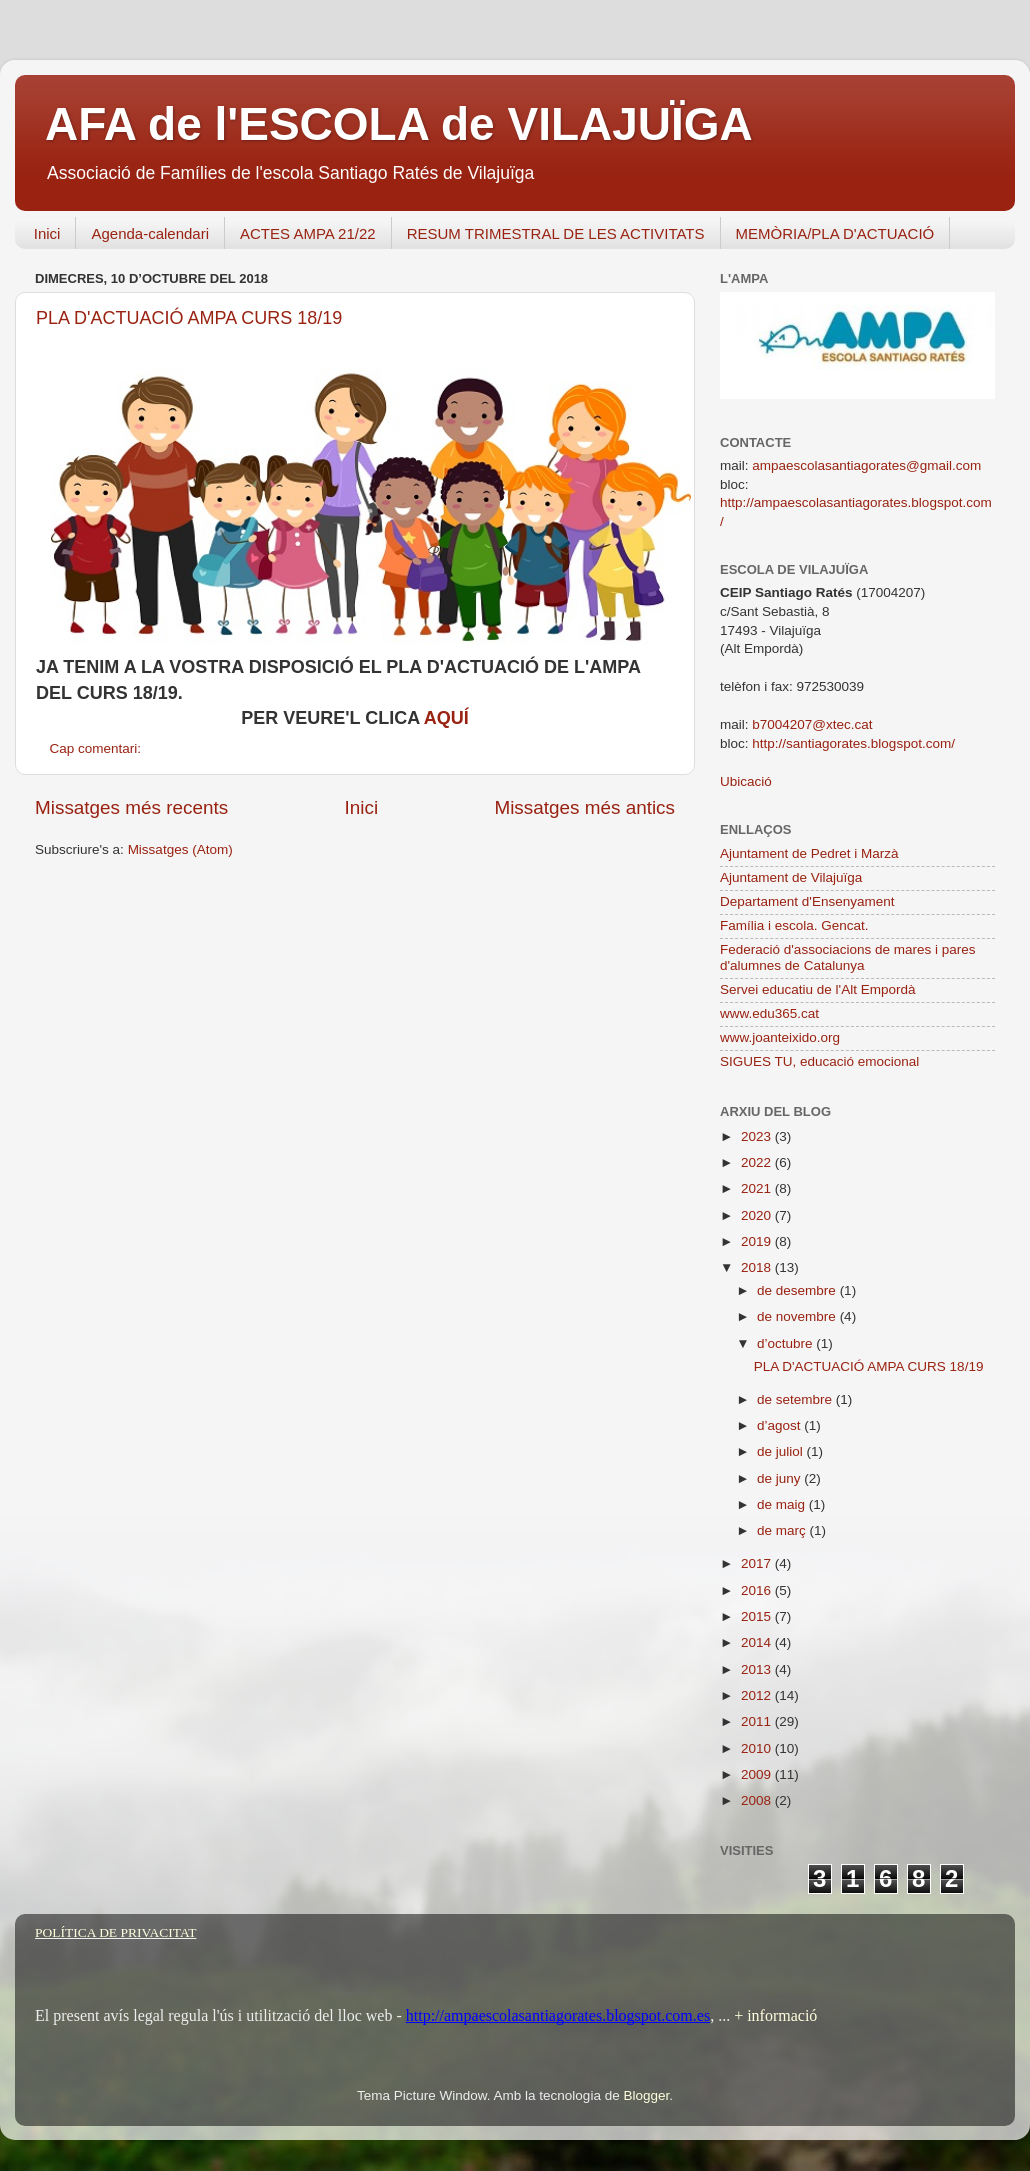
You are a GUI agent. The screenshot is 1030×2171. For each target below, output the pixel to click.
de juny (780, 1478)
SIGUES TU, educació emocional (819, 1061)
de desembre (798, 1290)
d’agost (780, 1425)
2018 (758, 1267)
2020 (758, 1215)
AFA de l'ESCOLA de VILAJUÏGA (399, 124)
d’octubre (786, 1343)
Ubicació (746, 781)
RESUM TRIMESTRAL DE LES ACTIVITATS (556, 233)
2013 (758, 1669)
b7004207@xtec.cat (812, 724)
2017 (758, 1563)
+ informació (773, 2015)
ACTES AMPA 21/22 (308, 233)
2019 (758, 1241)
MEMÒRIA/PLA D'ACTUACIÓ (835, 233)
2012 (758, 1695)
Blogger (646, 2095)
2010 (758, 1748)
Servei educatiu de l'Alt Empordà (817, 989)
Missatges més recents (131, 807)
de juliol (782, 1451)
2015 (758, 1616)
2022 (758, 1162)
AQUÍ (446, 718)
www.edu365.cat (769, 1013)
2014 (758, 1642)
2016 (758, 1590)
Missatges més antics (584, 807)
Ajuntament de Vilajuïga (791, 877)
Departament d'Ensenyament (807, 901)
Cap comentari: (97, 748)
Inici (47, 233)
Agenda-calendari (150, 233)
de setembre (796, 1399)
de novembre (798, 1316)
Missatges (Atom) (180, 849)
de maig (783, 1504)
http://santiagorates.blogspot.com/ (853, 743)
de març (783, 1530)
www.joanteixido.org (780, 1037)
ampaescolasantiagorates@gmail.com (866, 465)
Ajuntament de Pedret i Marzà (809, 853)
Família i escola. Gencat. (794, 925)
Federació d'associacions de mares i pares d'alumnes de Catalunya (847, 957)
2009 (758, 1774)
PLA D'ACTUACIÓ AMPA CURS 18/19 (189, 318)
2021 (758, 1188)
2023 (758, 1136)
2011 (758, 1721)
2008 (758, 1800)
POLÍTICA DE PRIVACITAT (115, 1932)
